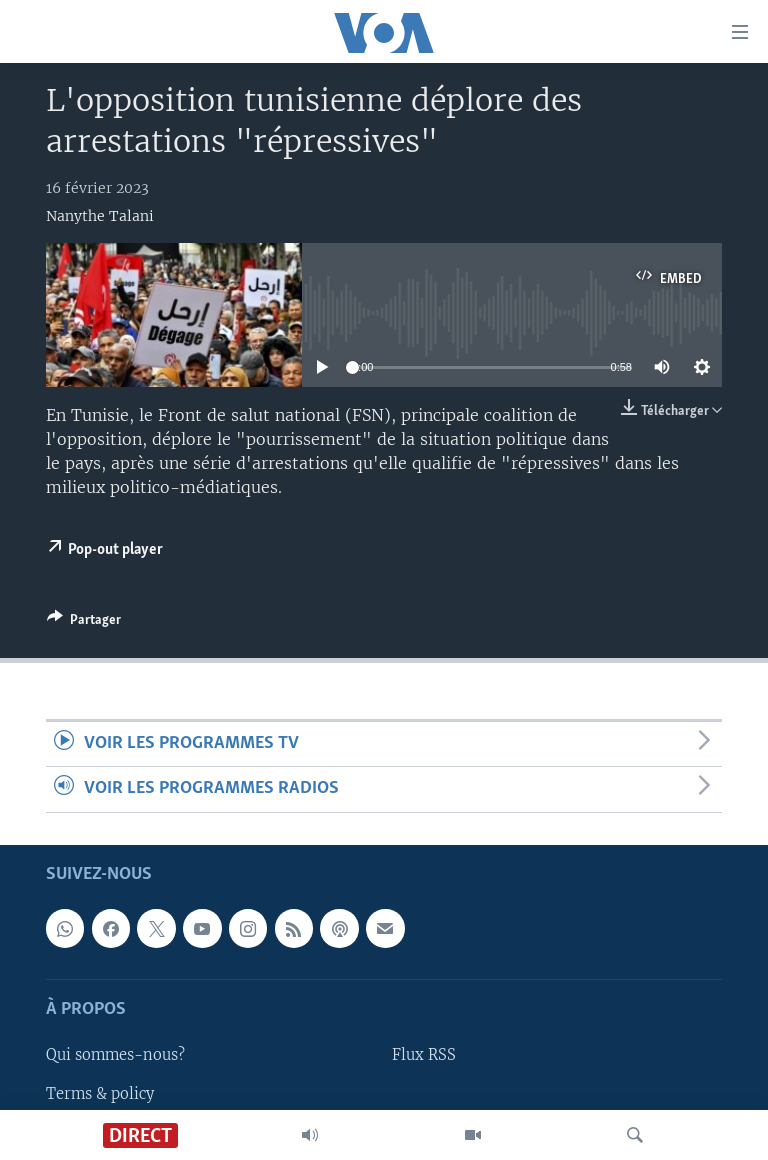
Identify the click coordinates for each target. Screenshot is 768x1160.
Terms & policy (100, 1093)
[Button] (84, 623)
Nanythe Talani (100, 216)
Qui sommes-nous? (115, 1055)
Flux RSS (424, 1055)
